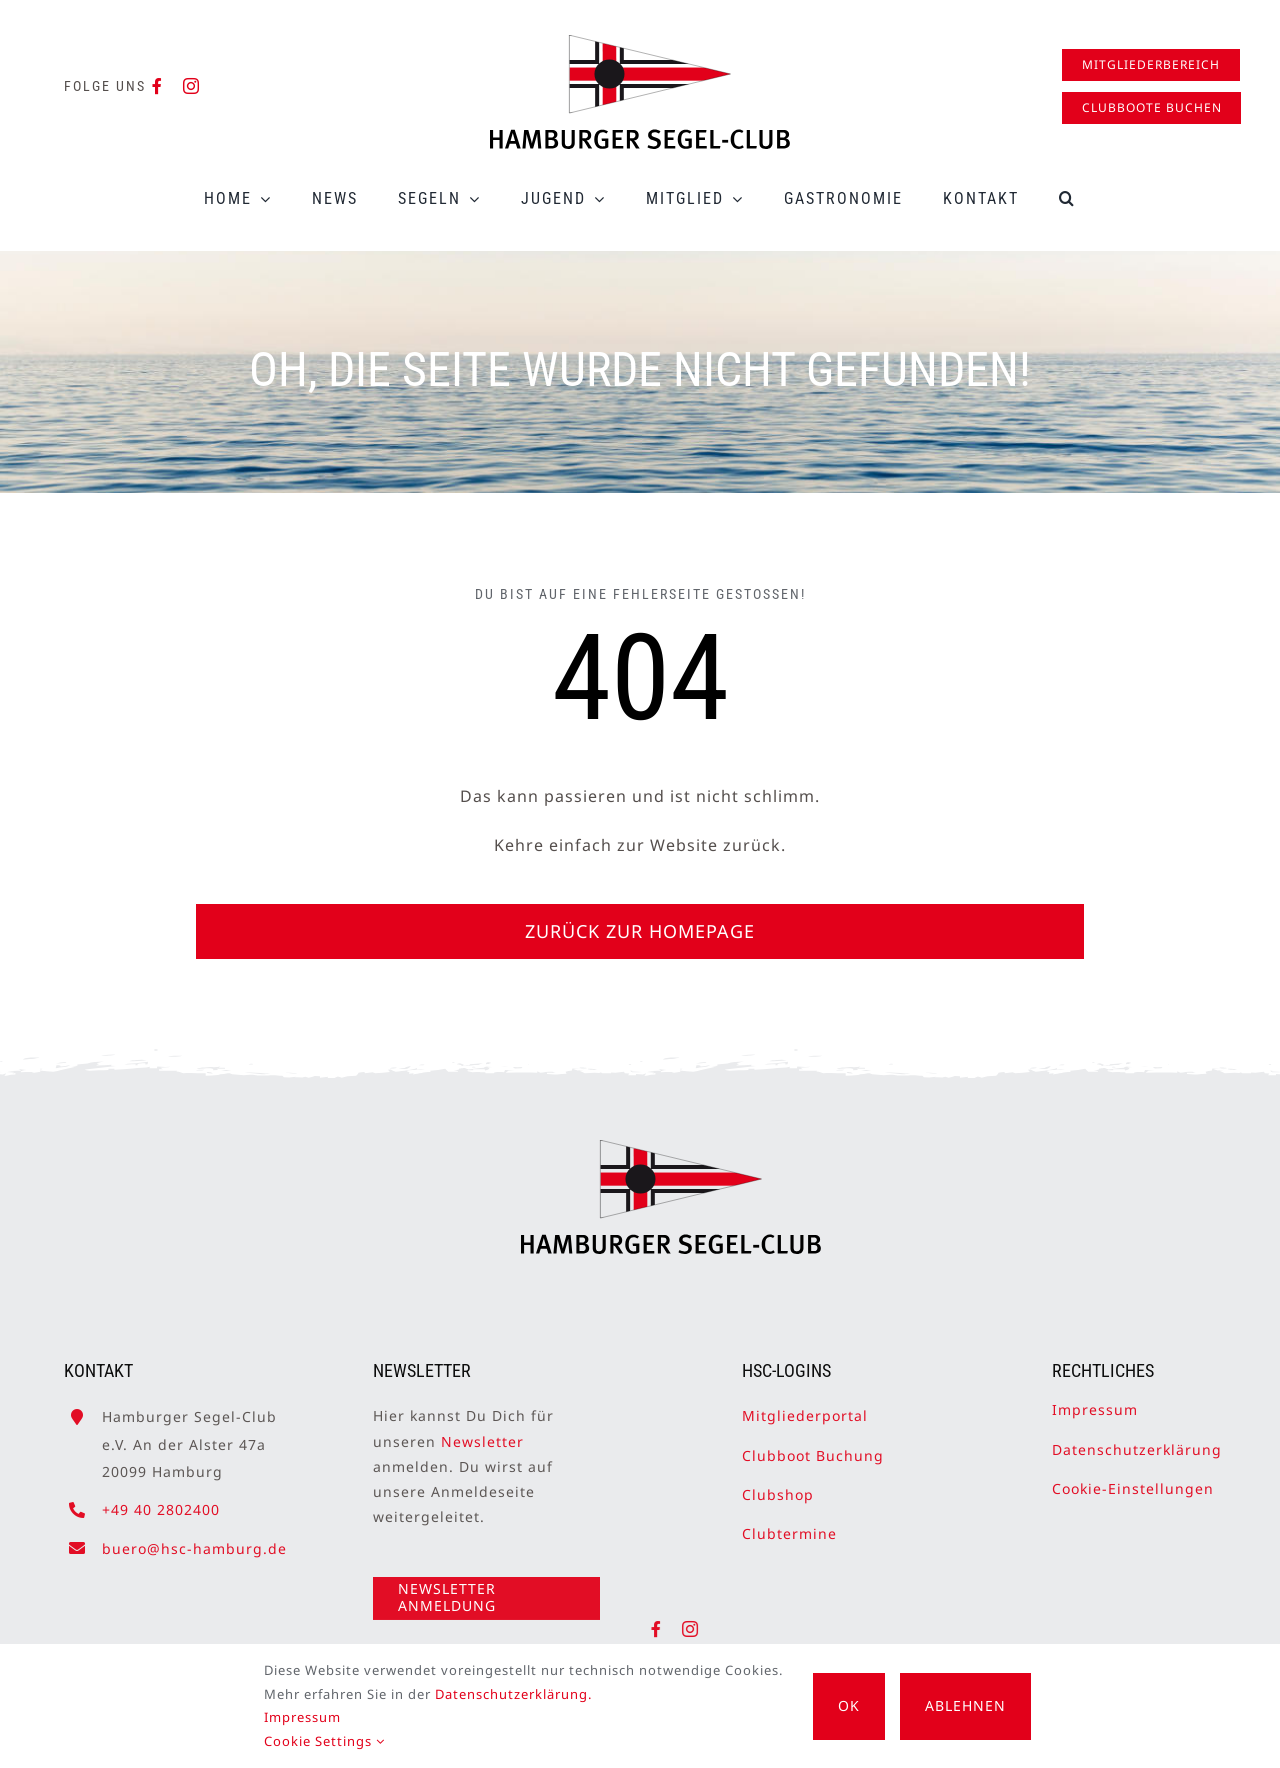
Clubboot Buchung (813, 1446)
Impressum (1095, 1401)
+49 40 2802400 (161, 1500)
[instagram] (191, 86)
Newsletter (482, 1432)
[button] (1067, 198)
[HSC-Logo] (640, 43)
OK (849, 1705)
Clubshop (778, 1485)
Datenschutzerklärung (1137, 1440)
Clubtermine (789, 1524)
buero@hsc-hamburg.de (194, 1539)
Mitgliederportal (805, 1407)
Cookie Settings (324, 1741)
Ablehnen (965, 1705)
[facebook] (157, 86)
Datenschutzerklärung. (513, 1694)
